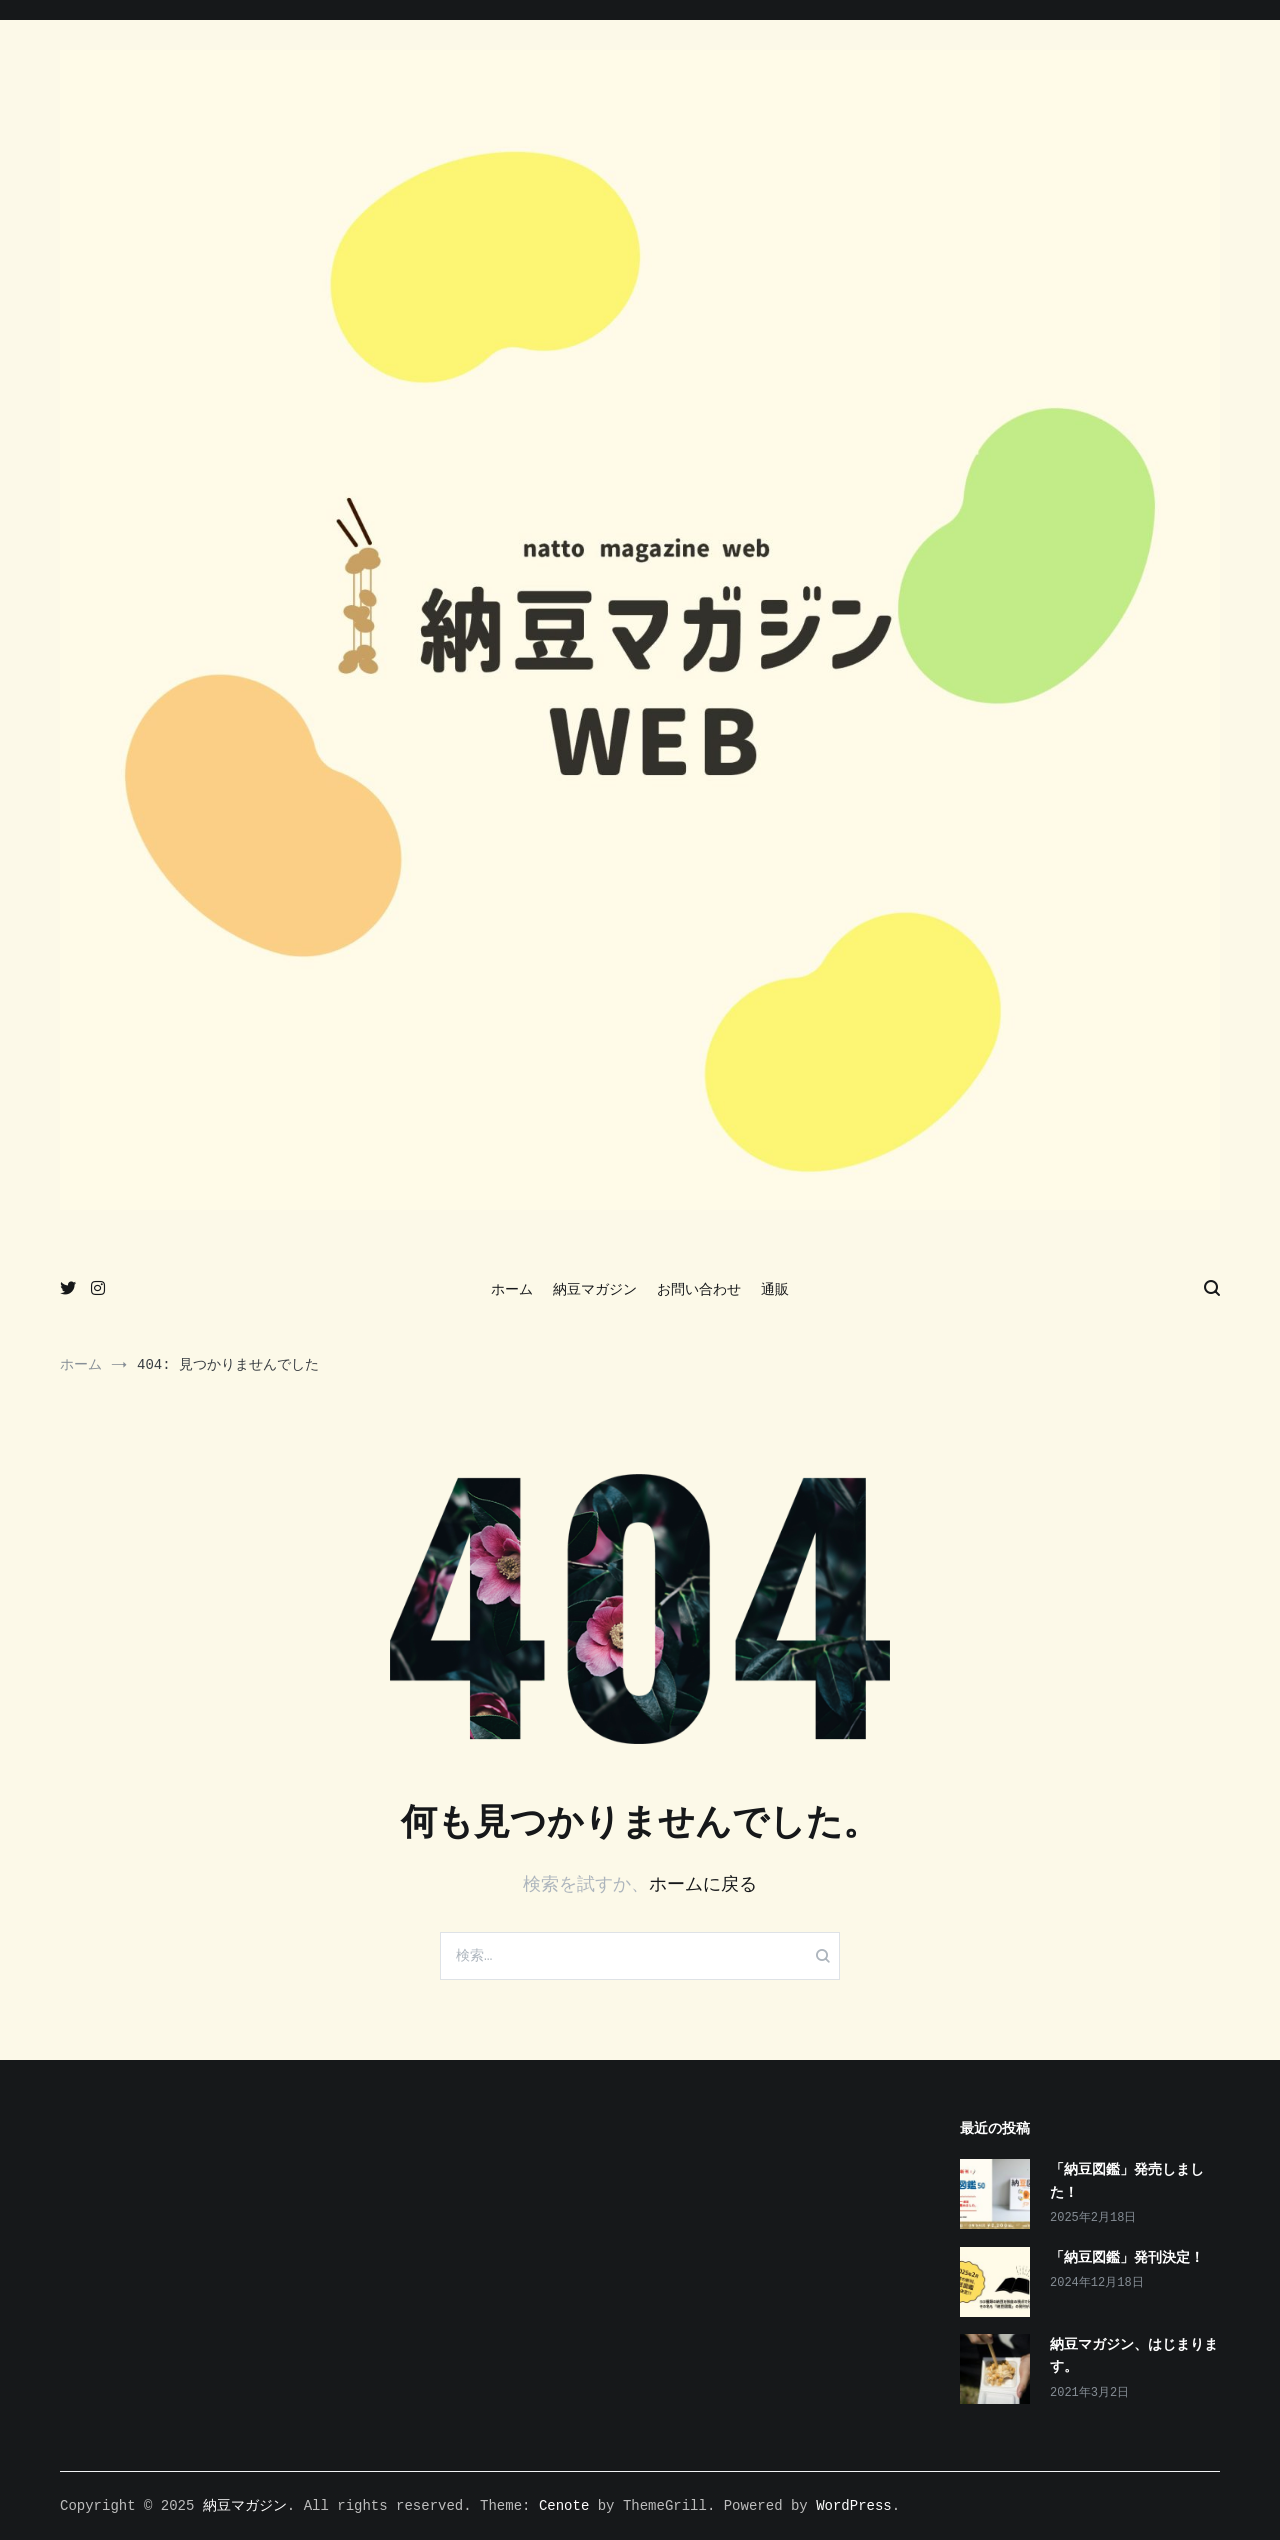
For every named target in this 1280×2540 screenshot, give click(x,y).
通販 (775, 1290)
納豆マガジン (595, 1290)
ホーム (512, 1290)
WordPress (854, 2506)
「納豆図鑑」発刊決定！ (1127, 2258)
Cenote (564, 2506)
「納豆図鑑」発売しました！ (1127, 2181)
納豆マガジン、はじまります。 (1134, 2356)
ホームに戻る (703, 1885)
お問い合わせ (699, 1290)
